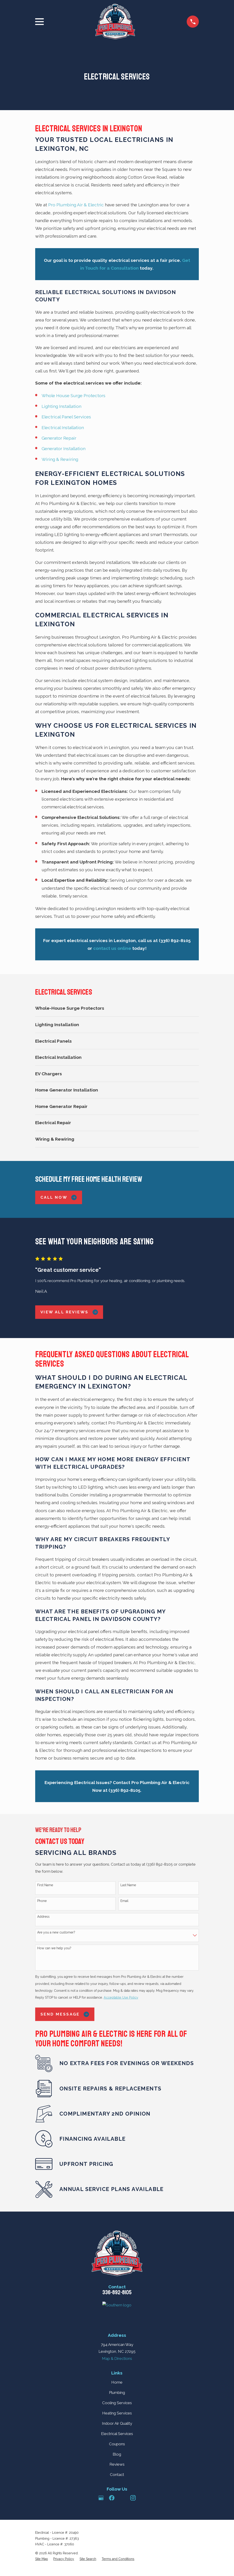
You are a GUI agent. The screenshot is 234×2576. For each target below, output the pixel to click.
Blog (117, 2454)
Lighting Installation (61, 406)
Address (43, 1916)
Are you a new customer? (56, 1932)
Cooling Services (117, 2403)
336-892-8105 (117, 2292)
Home (116, 2382)
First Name (45, 1885)
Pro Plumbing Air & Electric (76, 204)
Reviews (117, 2464)
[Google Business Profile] (101, 2498)
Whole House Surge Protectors (73, 395)
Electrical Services (117, 2433)
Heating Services (117, 2413)
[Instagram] (133, 2498)
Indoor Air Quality (117, 2423)
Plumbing (117, 2392)
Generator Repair (59, 438)
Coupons (117, 2444)
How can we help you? (54, 1948)
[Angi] (122, 2498)
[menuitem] (117, 1008)
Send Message (64, 2014)
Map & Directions (117, 2358)
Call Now (58, 1197)
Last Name (128, 1885)
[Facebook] (111, 2498)
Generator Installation (63, 448)
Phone (42, 1901)
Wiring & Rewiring (60, 459)
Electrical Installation (63, 427)
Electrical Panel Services (66, 416)
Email (124, 1901)
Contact (117, 2474)
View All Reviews (69, 1312)
